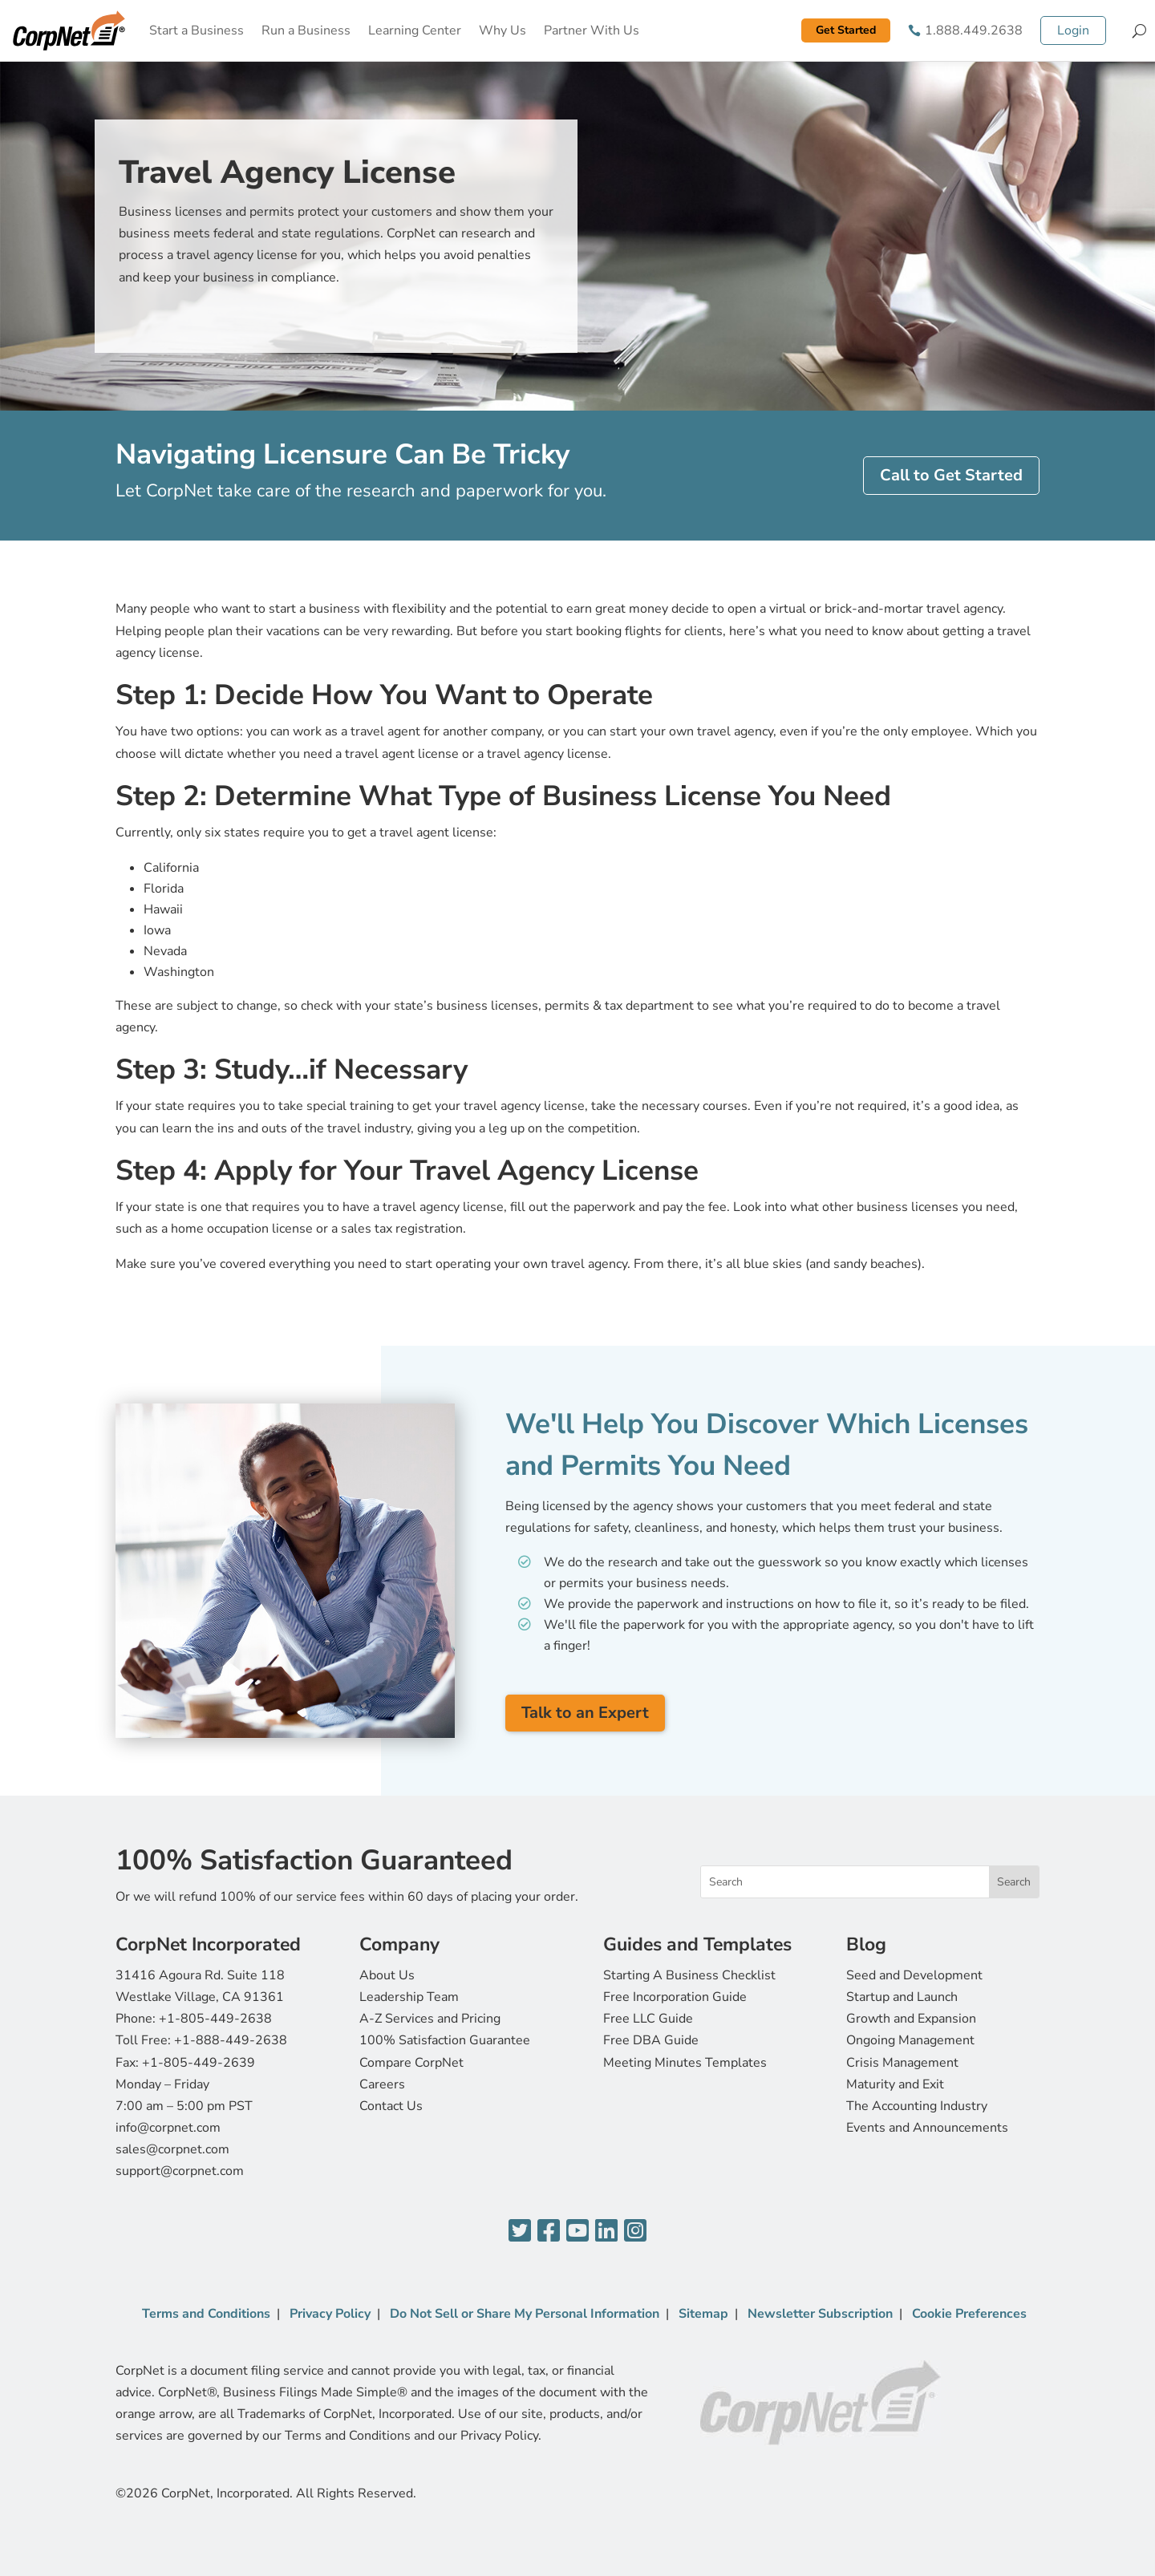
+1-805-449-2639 (198, 2063)
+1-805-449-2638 (215, 2018)
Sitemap (703, 2314)
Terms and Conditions (206, 2314)
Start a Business (196, 30)
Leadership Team (409, 1997)
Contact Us (391, 2106)
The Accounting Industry (916, 2106)
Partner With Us (591, 30)
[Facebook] (548, 2231)
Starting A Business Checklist (689, 1975)
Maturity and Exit (895, 2084)
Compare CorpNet (411, 2063)
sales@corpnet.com (172, 2149)
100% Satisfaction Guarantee (444, 2040)
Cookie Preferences (969, 2314)
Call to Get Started (951, 475)
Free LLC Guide (648, 2018)
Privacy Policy (330, 2314)
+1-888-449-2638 (230, 2040)
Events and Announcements (927, 2128)
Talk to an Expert (585, 1712)
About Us (387, 1975)
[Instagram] (635, 2231)
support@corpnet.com (180, 2171)
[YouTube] (577, 2231)
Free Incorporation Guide (675, 1997)
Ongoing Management (910, 2040)
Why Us (502, 30)
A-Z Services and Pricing (429, 2018)
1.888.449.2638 (974, 30)
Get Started (846, 30)
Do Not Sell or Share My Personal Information (524, 2314)
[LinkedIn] (606, 2231)
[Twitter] (520, 2231)
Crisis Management (902, 2063)
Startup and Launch (902, 1997)
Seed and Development (914, 1975)
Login (1073, 30)
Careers (382, 2084)
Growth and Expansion (911, 2018)
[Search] (1139, 30)
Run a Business (306, 30)
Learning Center (414, 30)
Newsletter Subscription (820, 2314)
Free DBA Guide (651, 2040)
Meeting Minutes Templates (685, 2063)
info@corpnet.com (168, 2128)
